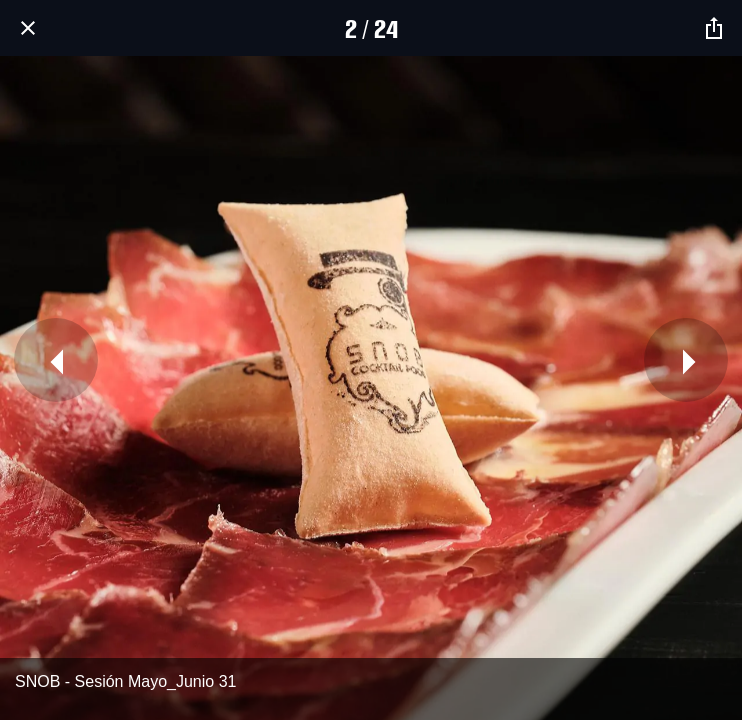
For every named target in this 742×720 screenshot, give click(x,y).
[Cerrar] (28, 28)
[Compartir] (714, 28)
